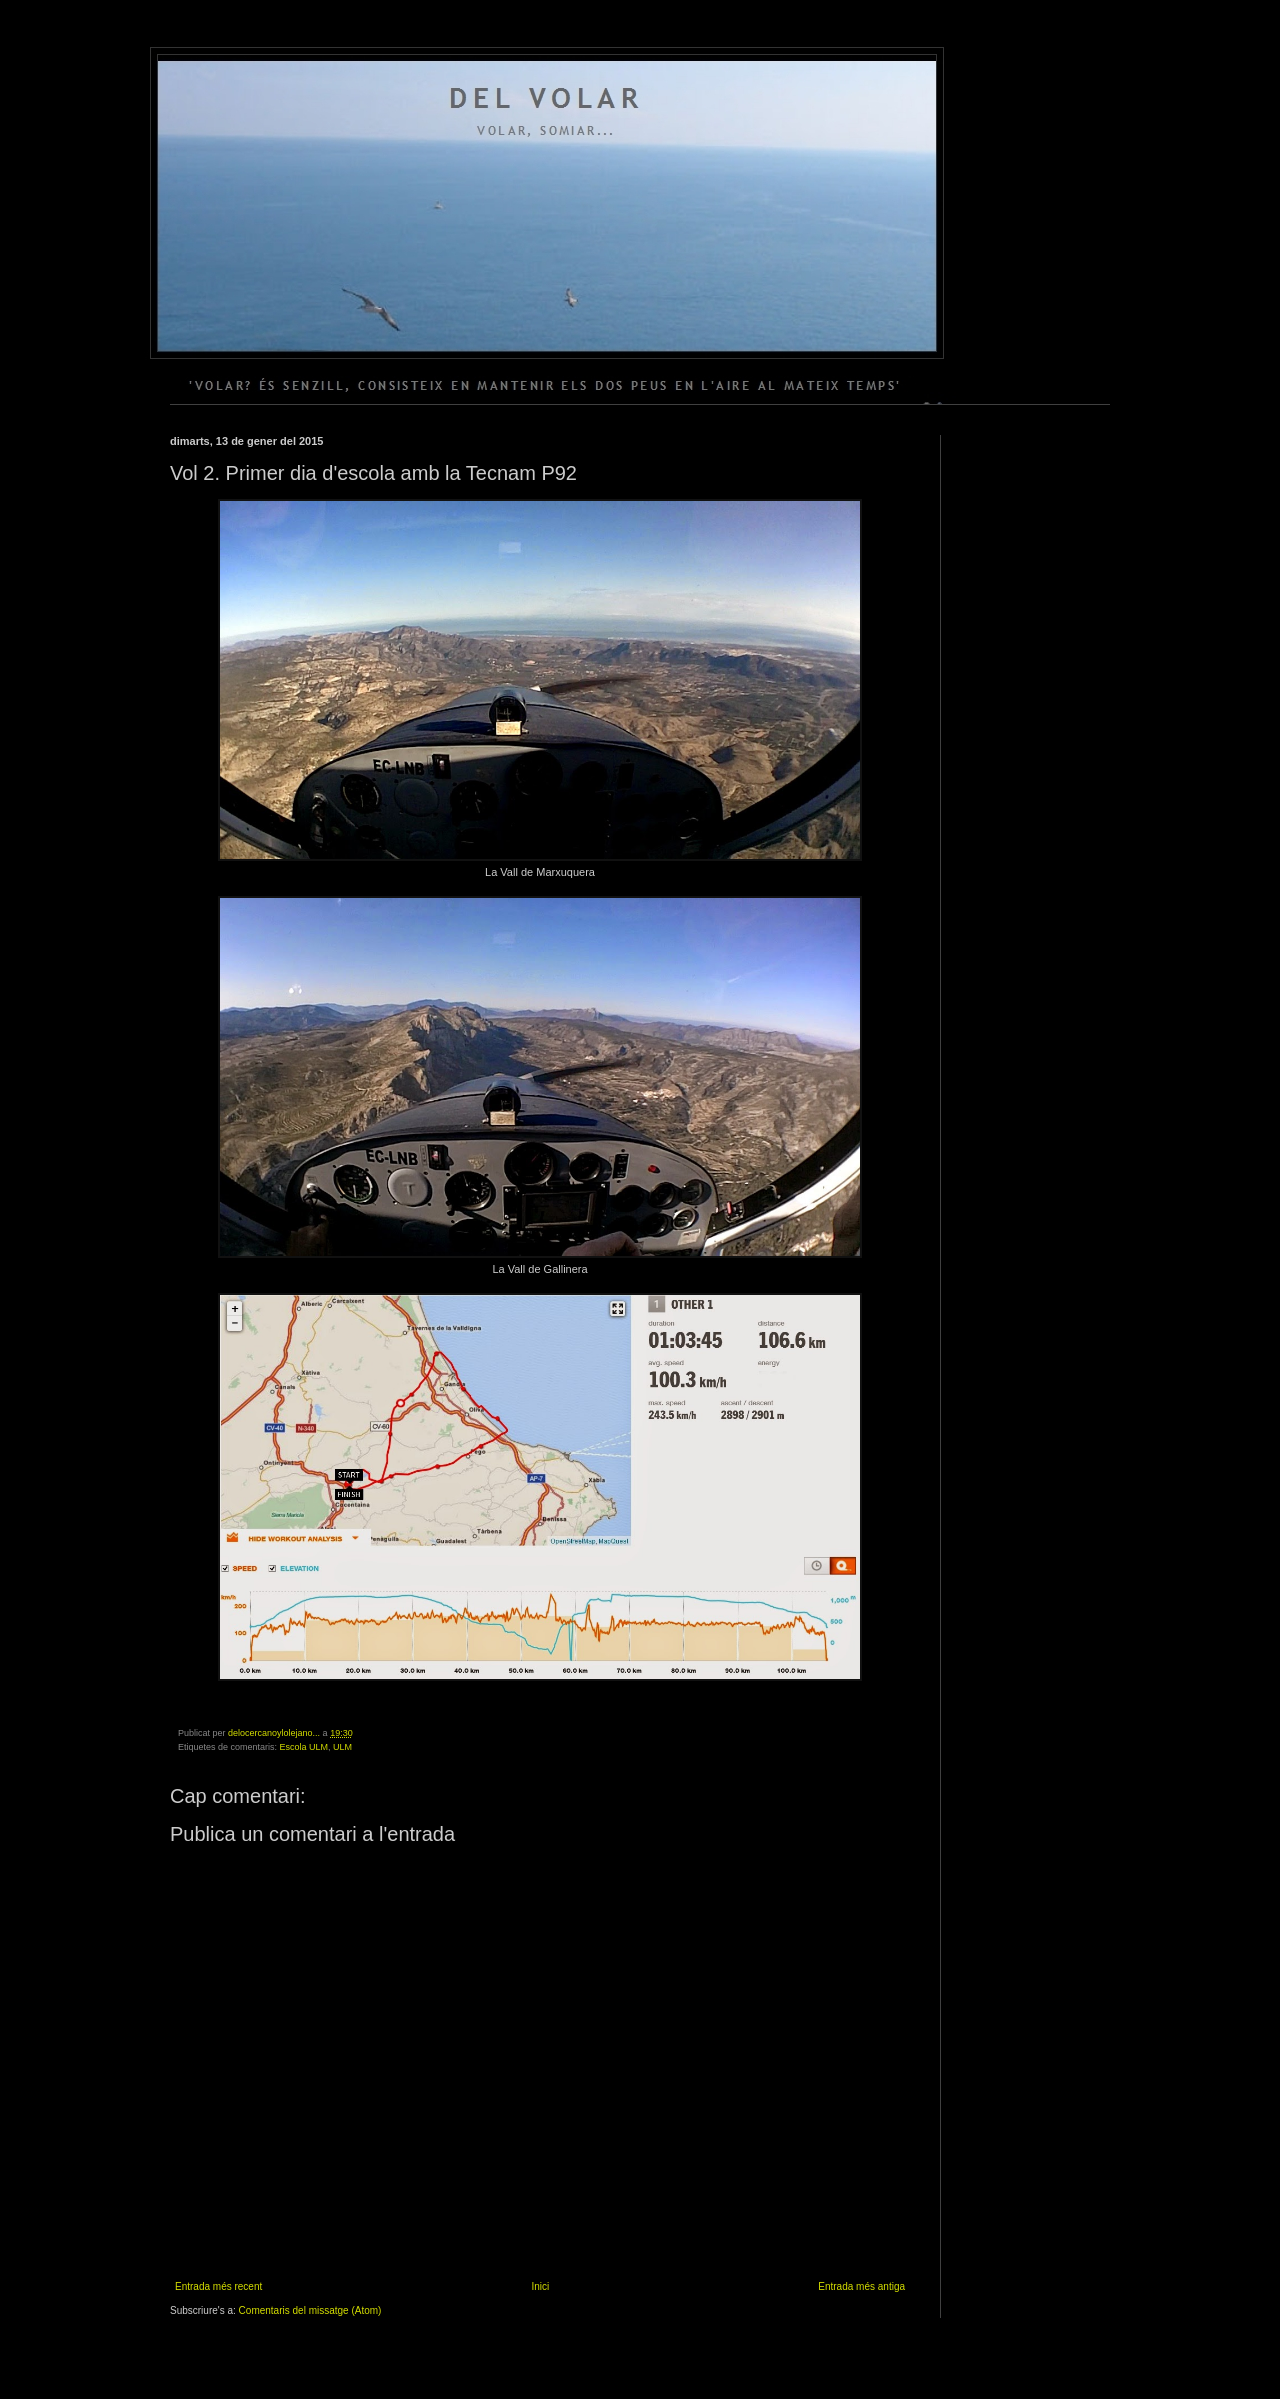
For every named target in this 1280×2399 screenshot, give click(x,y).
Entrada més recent (218, 2286)
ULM (342, 1747)
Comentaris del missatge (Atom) (310, 2310)
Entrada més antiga (861, 2286)
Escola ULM (304, 1747)
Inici (540, 2286)
